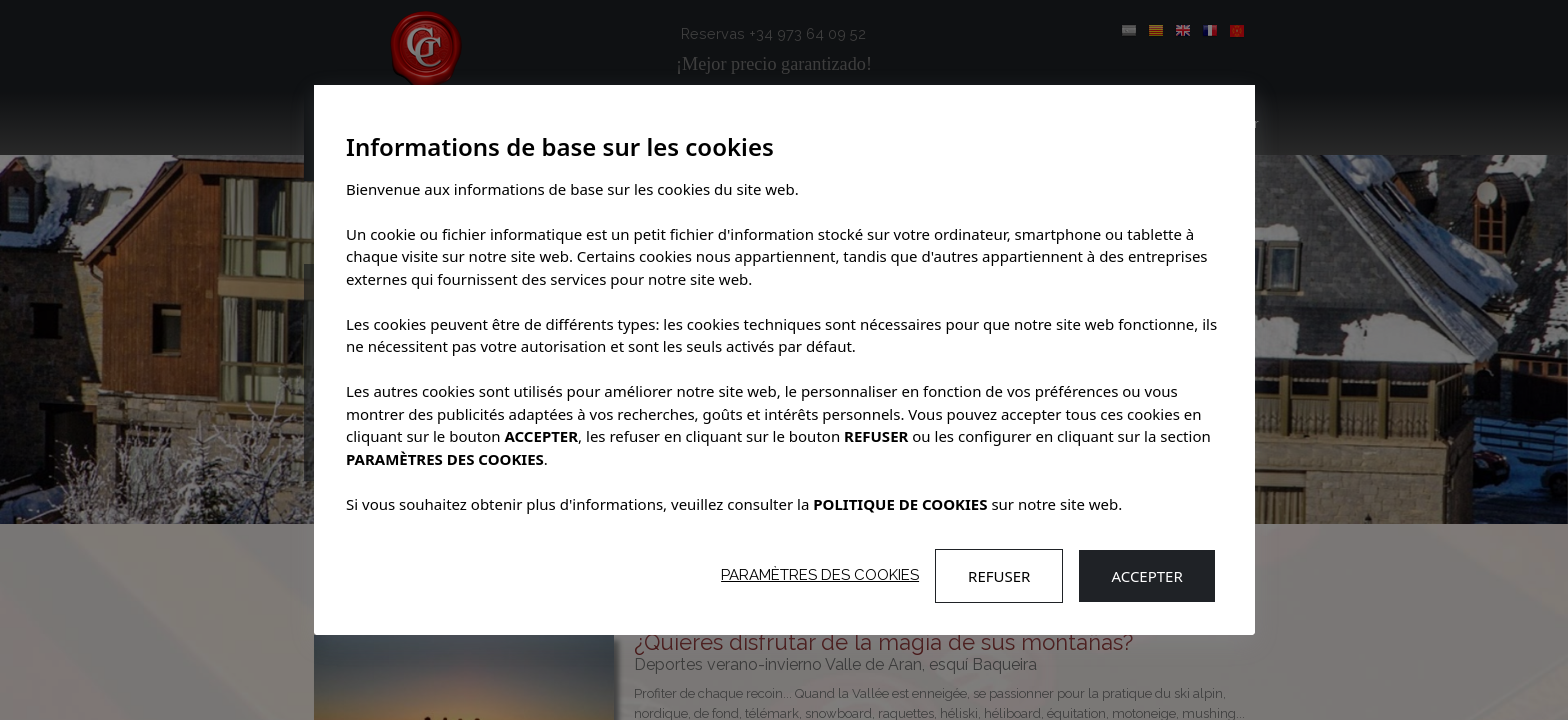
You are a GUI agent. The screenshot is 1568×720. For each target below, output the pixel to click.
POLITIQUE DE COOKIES (900, 504)
